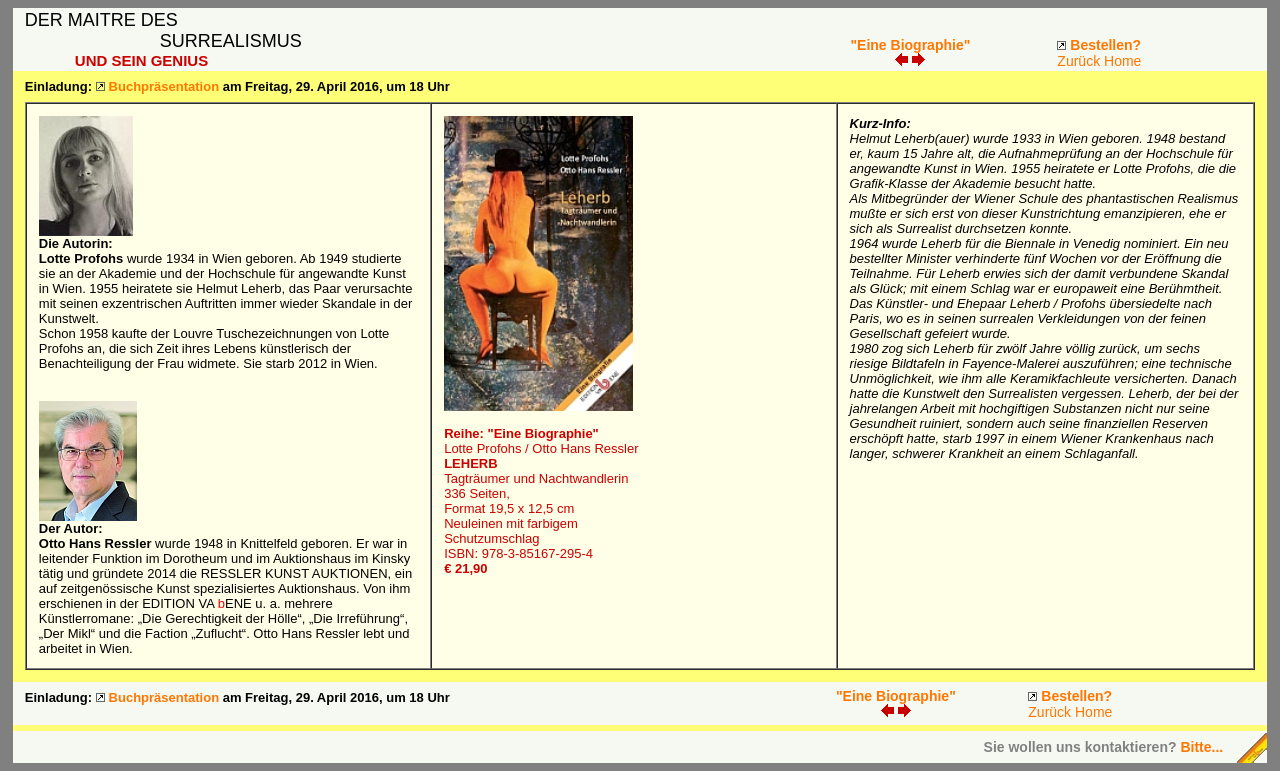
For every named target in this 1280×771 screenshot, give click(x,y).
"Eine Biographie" (910, 45)
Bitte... (1201, 747)
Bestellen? (1105, 45)
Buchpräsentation (164, 86)
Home (1122, 61)
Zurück (1078, 61)
